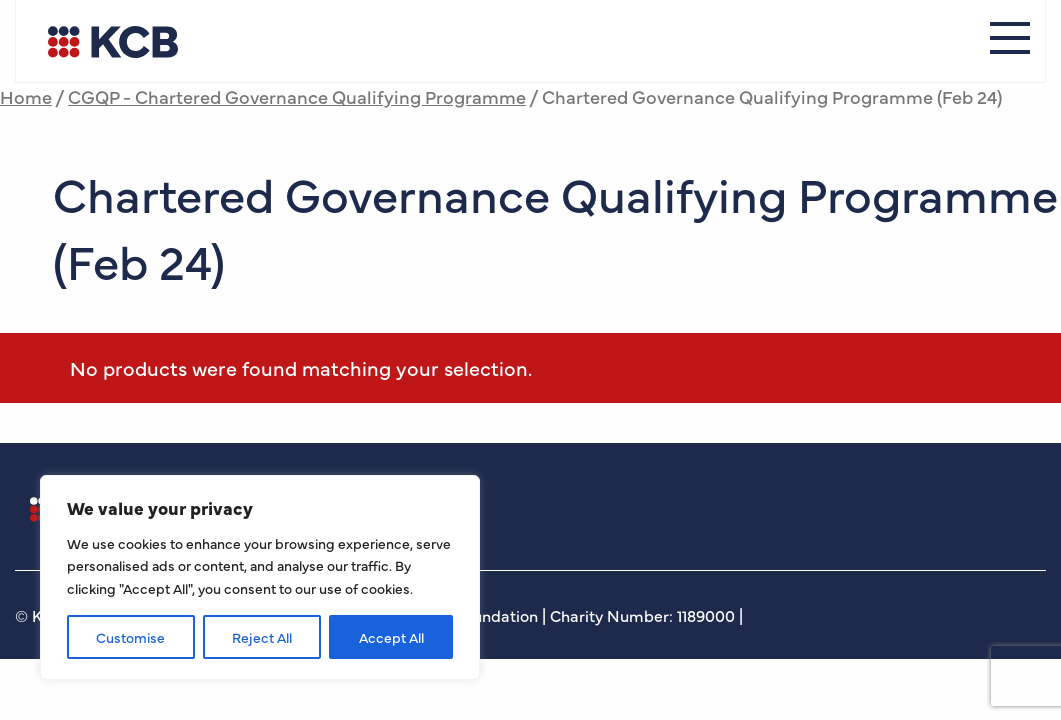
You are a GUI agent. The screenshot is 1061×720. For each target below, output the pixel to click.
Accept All (391, 637)
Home (26, 96)
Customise (130, 637)
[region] (260, 577)
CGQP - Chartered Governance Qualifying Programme (297, 96)
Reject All (262, 637)
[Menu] (1010, 41)
